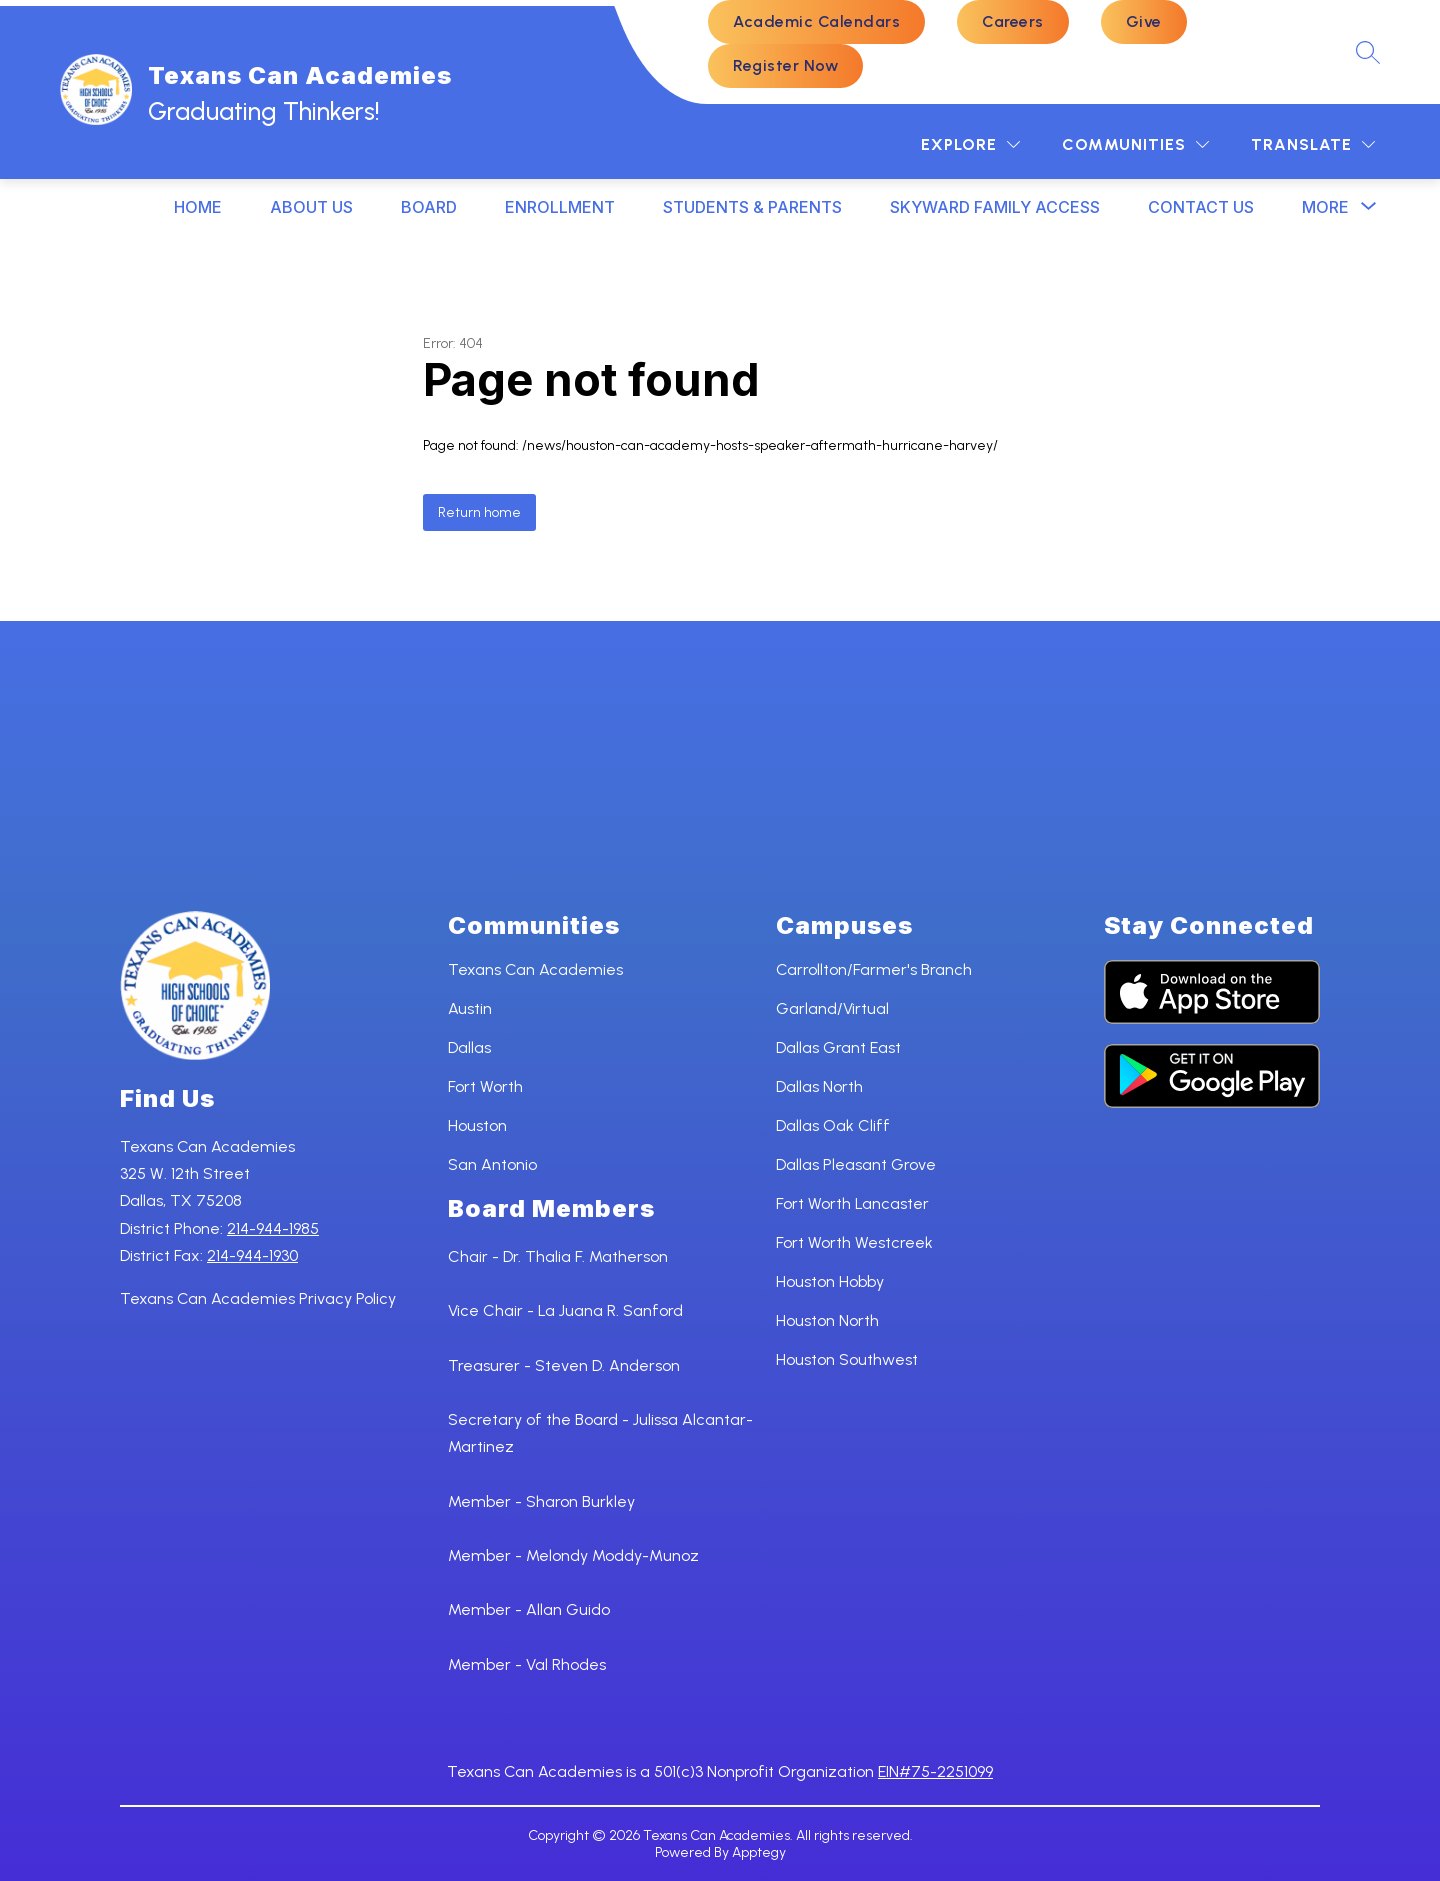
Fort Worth (485, 1086)
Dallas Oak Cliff (833, 1125)
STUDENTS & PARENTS (752, 207)
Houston (477, 1125)
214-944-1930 (252, 1255)
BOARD (429, 207)
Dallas (469, 1047)
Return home (479, 512)
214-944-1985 (273, 1228)
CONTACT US (1201, 207)
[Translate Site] (1313, 144)
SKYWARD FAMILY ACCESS (995, 207)
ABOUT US (311, 207)
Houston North (827, 1320)
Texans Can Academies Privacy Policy (258, 1298)
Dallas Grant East (838, 1047)
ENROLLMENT (560, 207)
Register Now (785, 65)
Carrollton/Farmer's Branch (874, 969)
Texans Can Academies (535, 969)
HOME (198, 207)
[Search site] (1368, 52)
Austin (470, 1008)
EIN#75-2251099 (935, 1771)
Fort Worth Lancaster (852, 1203)
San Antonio (492, 1164)
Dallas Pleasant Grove (856, 1164)
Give (1144, 21)
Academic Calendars (816, 21)
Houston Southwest (847, 1359)
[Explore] (970, 144)
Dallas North (819, 1086)
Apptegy (759, 1852)
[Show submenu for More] (1325, 207)
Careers (1013, 21)
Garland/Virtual (832, 1008)
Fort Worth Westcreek (854, 1242)
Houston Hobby (830, 1281)
